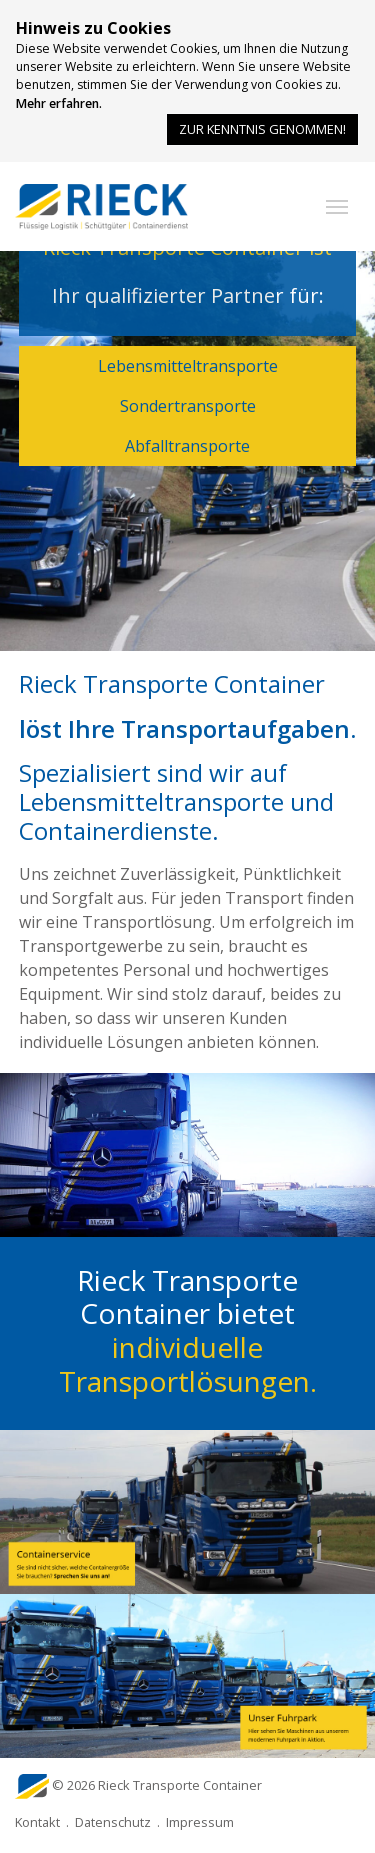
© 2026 (157, 1785)
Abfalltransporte (187, 446)
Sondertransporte (188, 406)
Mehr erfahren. (59, 103)
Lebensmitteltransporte (188, 366)
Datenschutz (113, 1822)
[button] (337, 207)
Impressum (200, 1822)
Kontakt (37, 1822)
